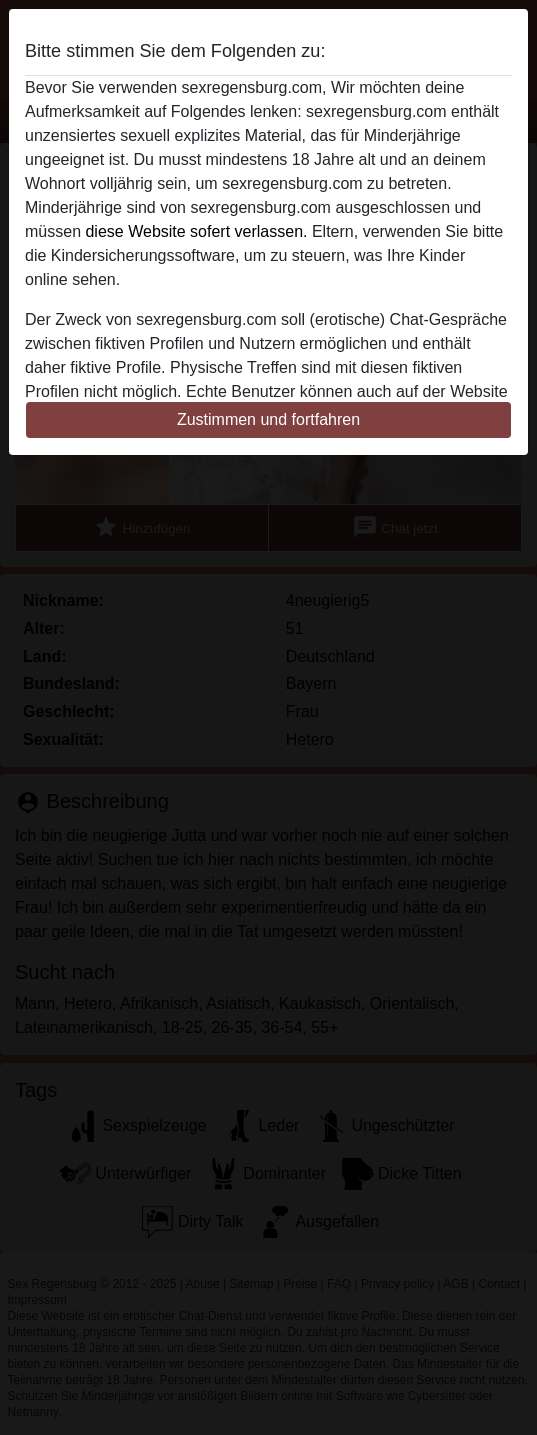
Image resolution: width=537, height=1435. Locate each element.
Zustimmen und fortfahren (268, 419)
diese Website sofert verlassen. (196, 231)
